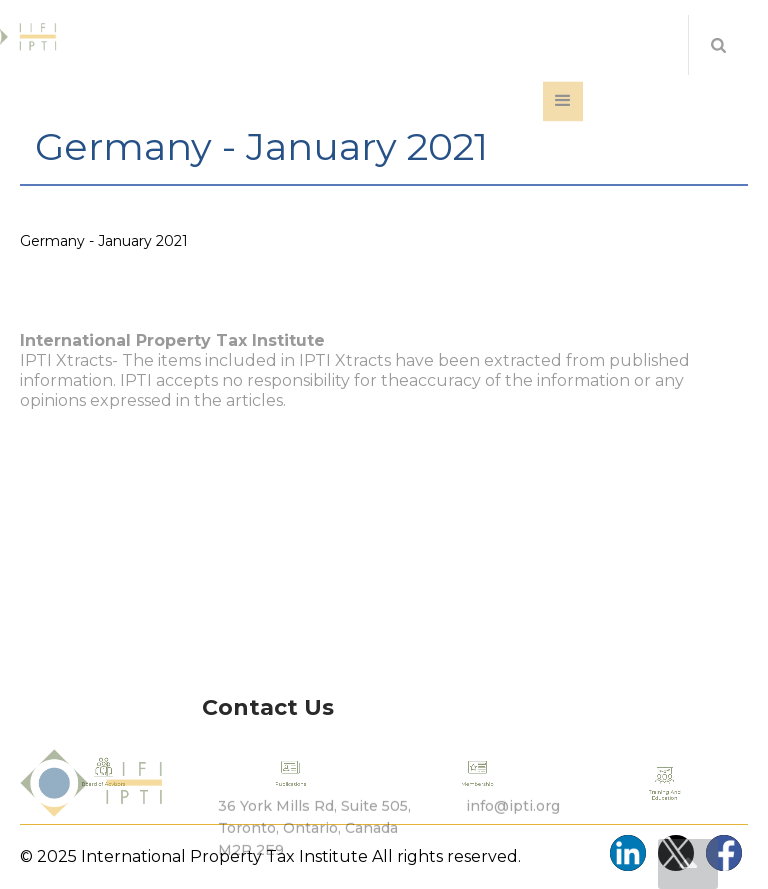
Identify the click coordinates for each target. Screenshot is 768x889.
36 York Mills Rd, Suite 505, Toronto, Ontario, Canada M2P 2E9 (314, 852)
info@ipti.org (513, 830)
